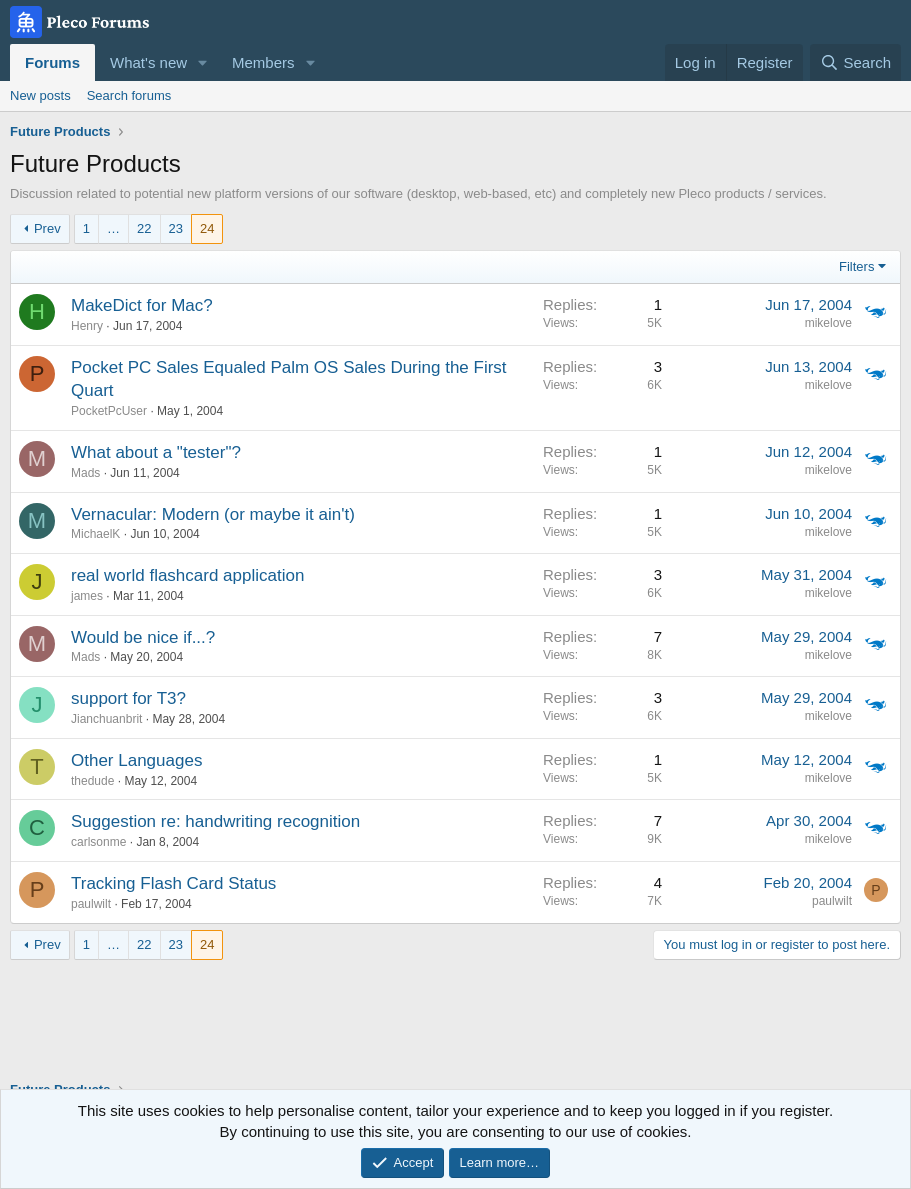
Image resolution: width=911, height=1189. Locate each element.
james (87, 596)
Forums (52, 62)
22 (144, 228)
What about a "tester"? (156, 452)
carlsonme (98, 842)
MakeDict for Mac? (142, 305)
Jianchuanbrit (106, 719)
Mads (85, 473)
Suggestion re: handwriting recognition (215, 821)
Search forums (129, 95)
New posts (40, 95)
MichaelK (95, 534)
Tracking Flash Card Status (173, 883)
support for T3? (128, 698)
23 (176, 228)
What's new (148, 62)
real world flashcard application (187, 575)
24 (207, 228)
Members (263, 62)
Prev (47, 228)
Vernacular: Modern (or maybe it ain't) (213, 514)
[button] (203, 62)
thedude (92, 781)
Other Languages (136, 760)
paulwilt (91, 904)
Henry (87, 326)
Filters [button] (856, 266)
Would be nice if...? (143, 637)
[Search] (855, 62)
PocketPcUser (109, 411)
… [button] (113, 228)
